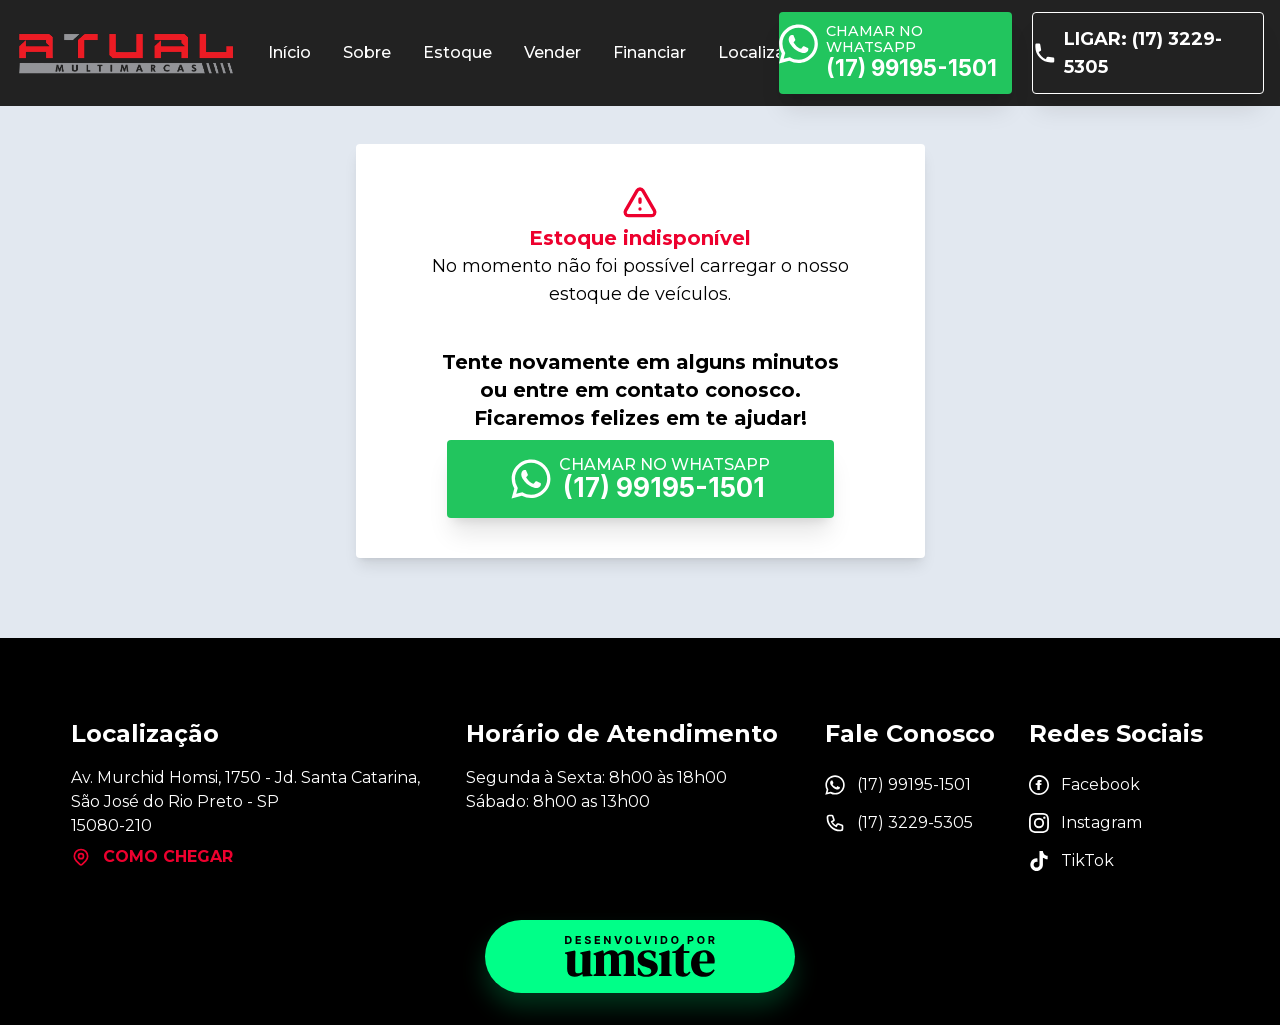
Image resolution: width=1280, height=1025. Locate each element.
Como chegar (152, 857)
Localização (767, 52)
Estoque (457, 52)
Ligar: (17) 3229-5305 (1128, 53)
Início (289, 52)
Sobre (367, 52)
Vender (552, 52)
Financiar (649, 52)
